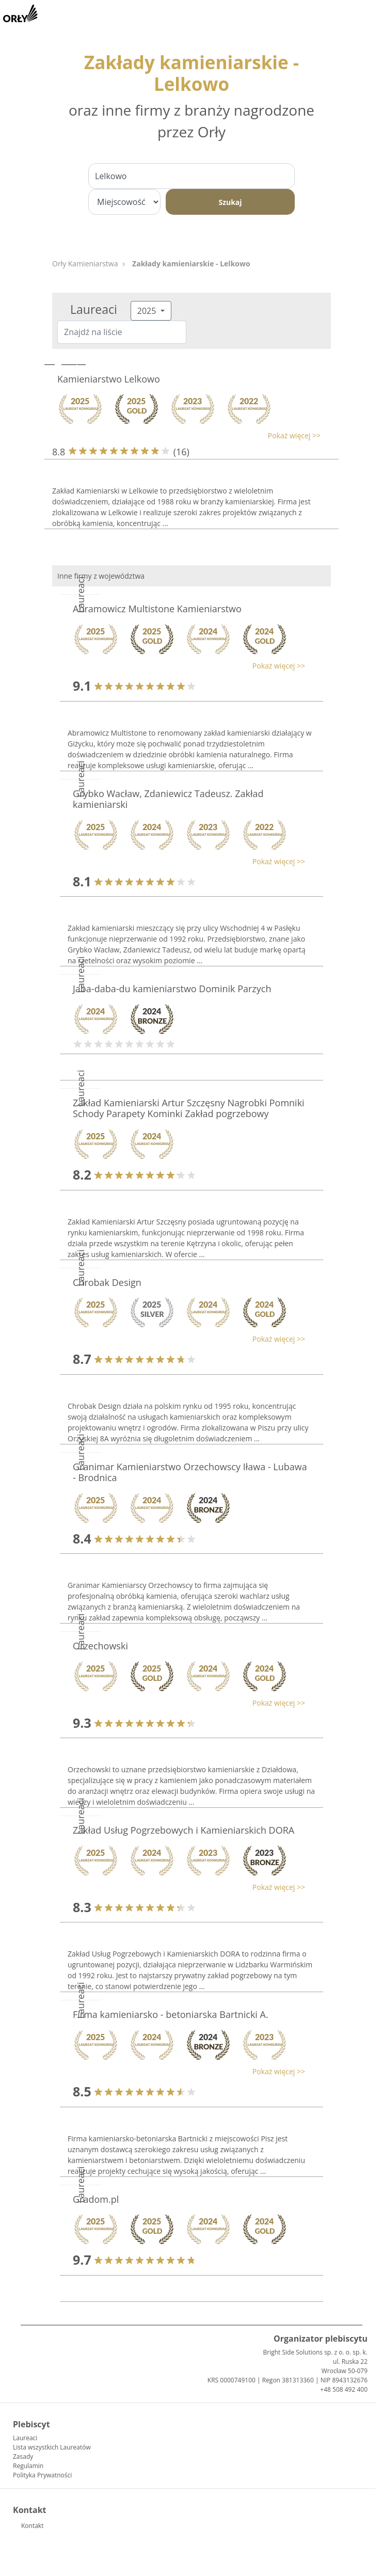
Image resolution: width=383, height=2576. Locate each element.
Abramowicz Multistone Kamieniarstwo (157, 608)
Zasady (23, 2456)
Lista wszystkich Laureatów (52, 2447)
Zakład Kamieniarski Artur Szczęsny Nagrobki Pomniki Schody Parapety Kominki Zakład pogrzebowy (189, 1108)
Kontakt (32, 2525)
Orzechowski (100, 1646)
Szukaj (230, 202)
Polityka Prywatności (42, 2475)
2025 (147, 310)
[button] (186, 435)
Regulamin (28, 2465)
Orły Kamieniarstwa (85, 263)
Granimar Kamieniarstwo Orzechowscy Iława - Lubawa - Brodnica (190, 1472)
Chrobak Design (107, 1282)
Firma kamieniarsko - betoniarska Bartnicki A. (170, 2014)
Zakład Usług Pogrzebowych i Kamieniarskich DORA (183, 1830)
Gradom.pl (96, 2199)
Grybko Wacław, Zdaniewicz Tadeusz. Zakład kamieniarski (168, 799)
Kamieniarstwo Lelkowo (108, 379)
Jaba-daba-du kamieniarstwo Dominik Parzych (172, 988)
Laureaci (25, 2438)
